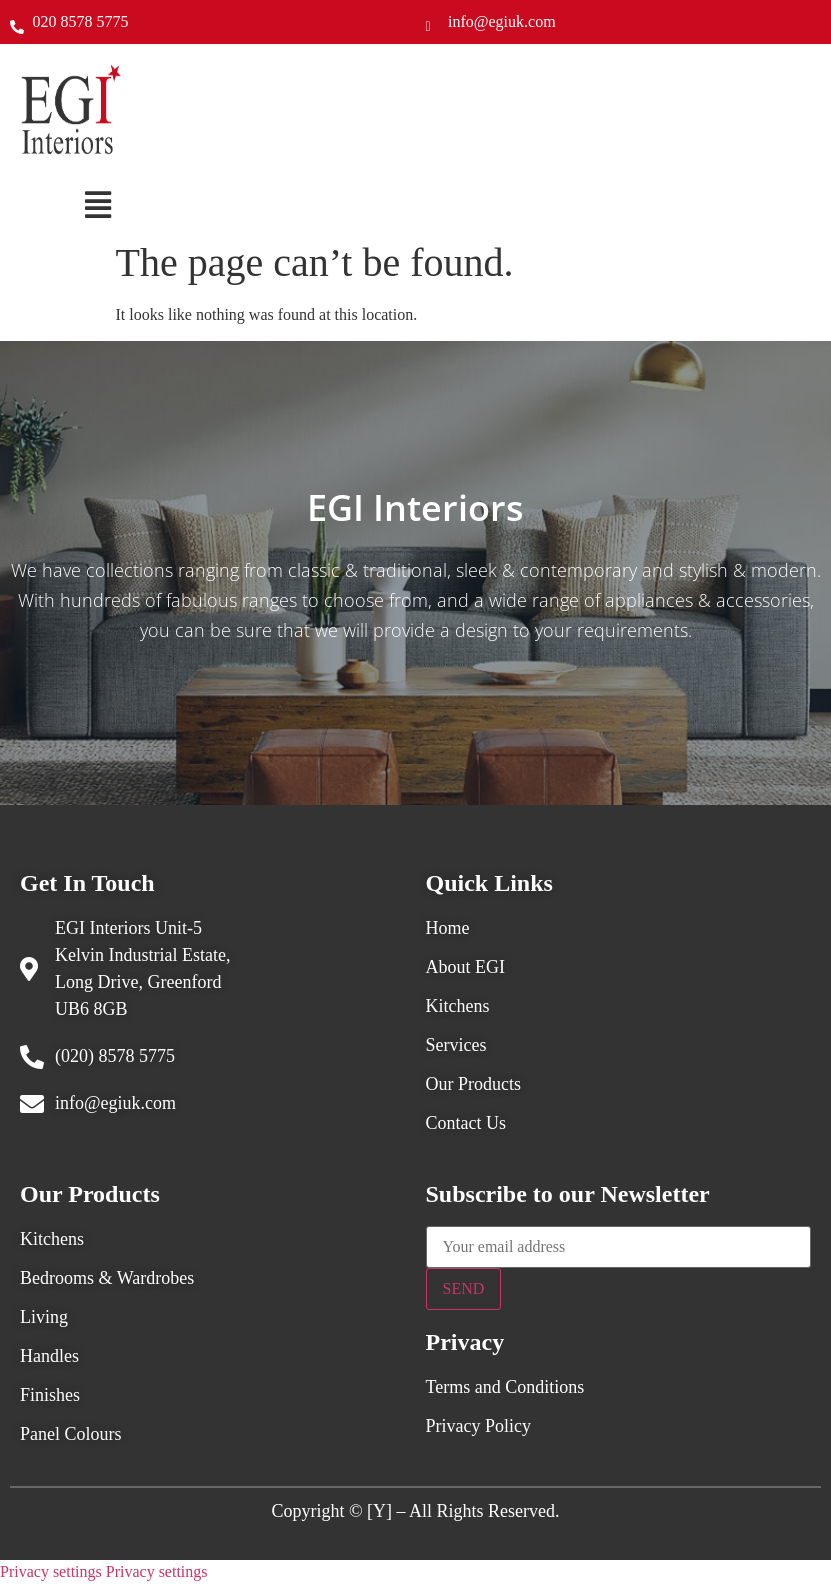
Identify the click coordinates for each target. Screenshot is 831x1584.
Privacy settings (51, 1571)
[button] (98, 205)
